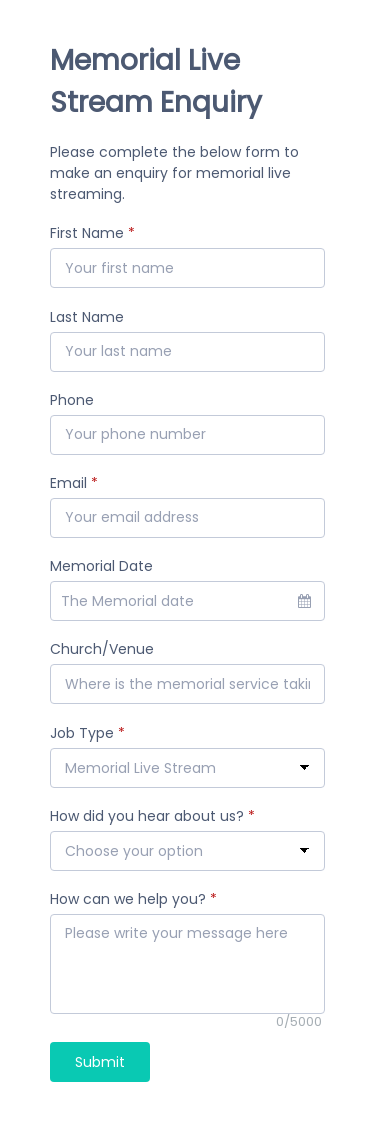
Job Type (87, 733)
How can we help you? (133, 899)
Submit (100, 1062)
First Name (92, 233)
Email (74, 483)
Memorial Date (101, 566)
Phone (72, 400)
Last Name (87, 317)
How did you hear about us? (152, 816)
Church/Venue (102, 649)
